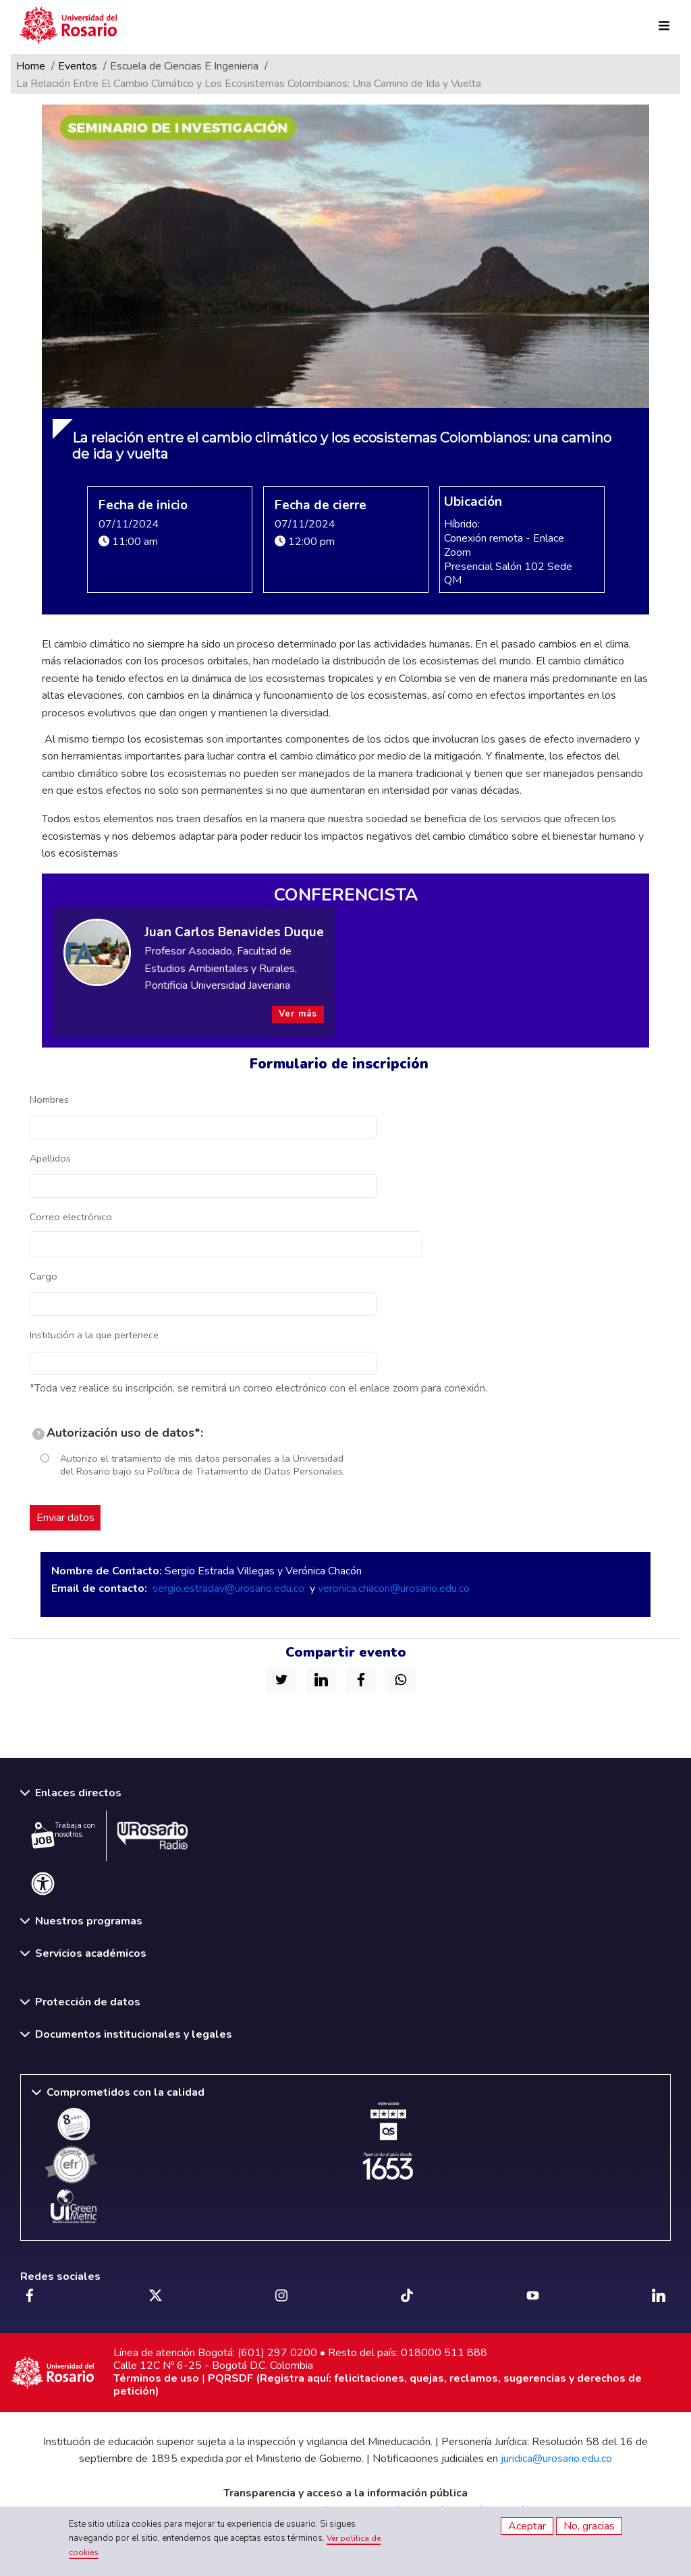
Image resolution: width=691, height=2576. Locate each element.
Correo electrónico (71, 1217)
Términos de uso (156, 2378)
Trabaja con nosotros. (63, 1835)
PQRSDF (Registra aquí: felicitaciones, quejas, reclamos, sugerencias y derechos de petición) (377, 2385)
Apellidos (50, 1158)
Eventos (77, 66)
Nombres (49, 1099)
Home (30, 66)
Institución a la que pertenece (94, 1335)
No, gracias (589, 2526)
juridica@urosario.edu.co (556, 2458)
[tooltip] (38, 1434)
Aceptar (527, 2526)
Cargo (43, 1276)
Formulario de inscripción (339, 1063)
